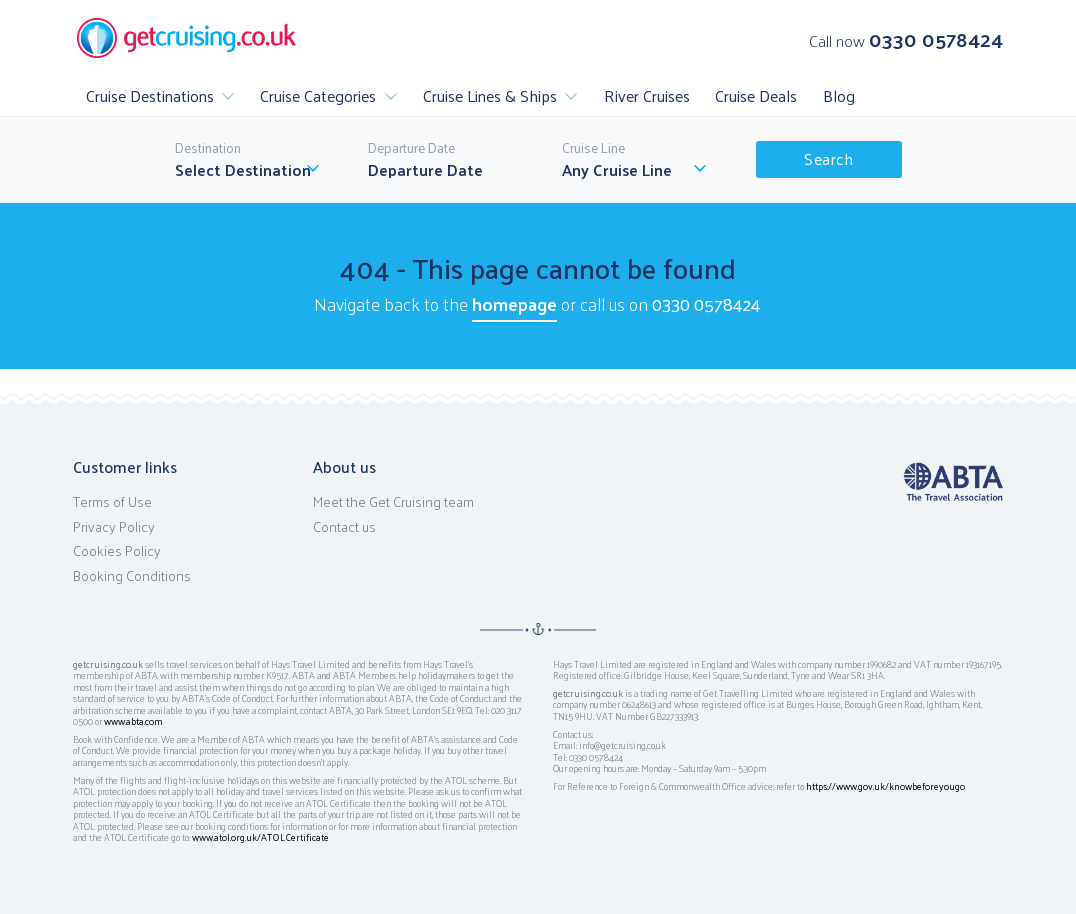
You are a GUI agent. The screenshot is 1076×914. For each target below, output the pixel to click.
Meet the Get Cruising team (393, 502)
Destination (208, 148)
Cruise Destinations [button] (150, 95)
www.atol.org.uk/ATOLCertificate (260, 837)
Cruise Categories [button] (318, 95)
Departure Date (411, 148)
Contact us (344, 527)
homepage (514, 303)
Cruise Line (593, 148)
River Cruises (647, 95)
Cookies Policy (117, 551)
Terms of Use (112, 502)
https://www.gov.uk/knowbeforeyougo (885, 786)
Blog (839, 95)
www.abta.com (133, 721)
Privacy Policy (114, 527)
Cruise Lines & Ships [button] (490, 95)
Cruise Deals (756, 95)
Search (828, 158)
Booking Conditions (132, 576)
